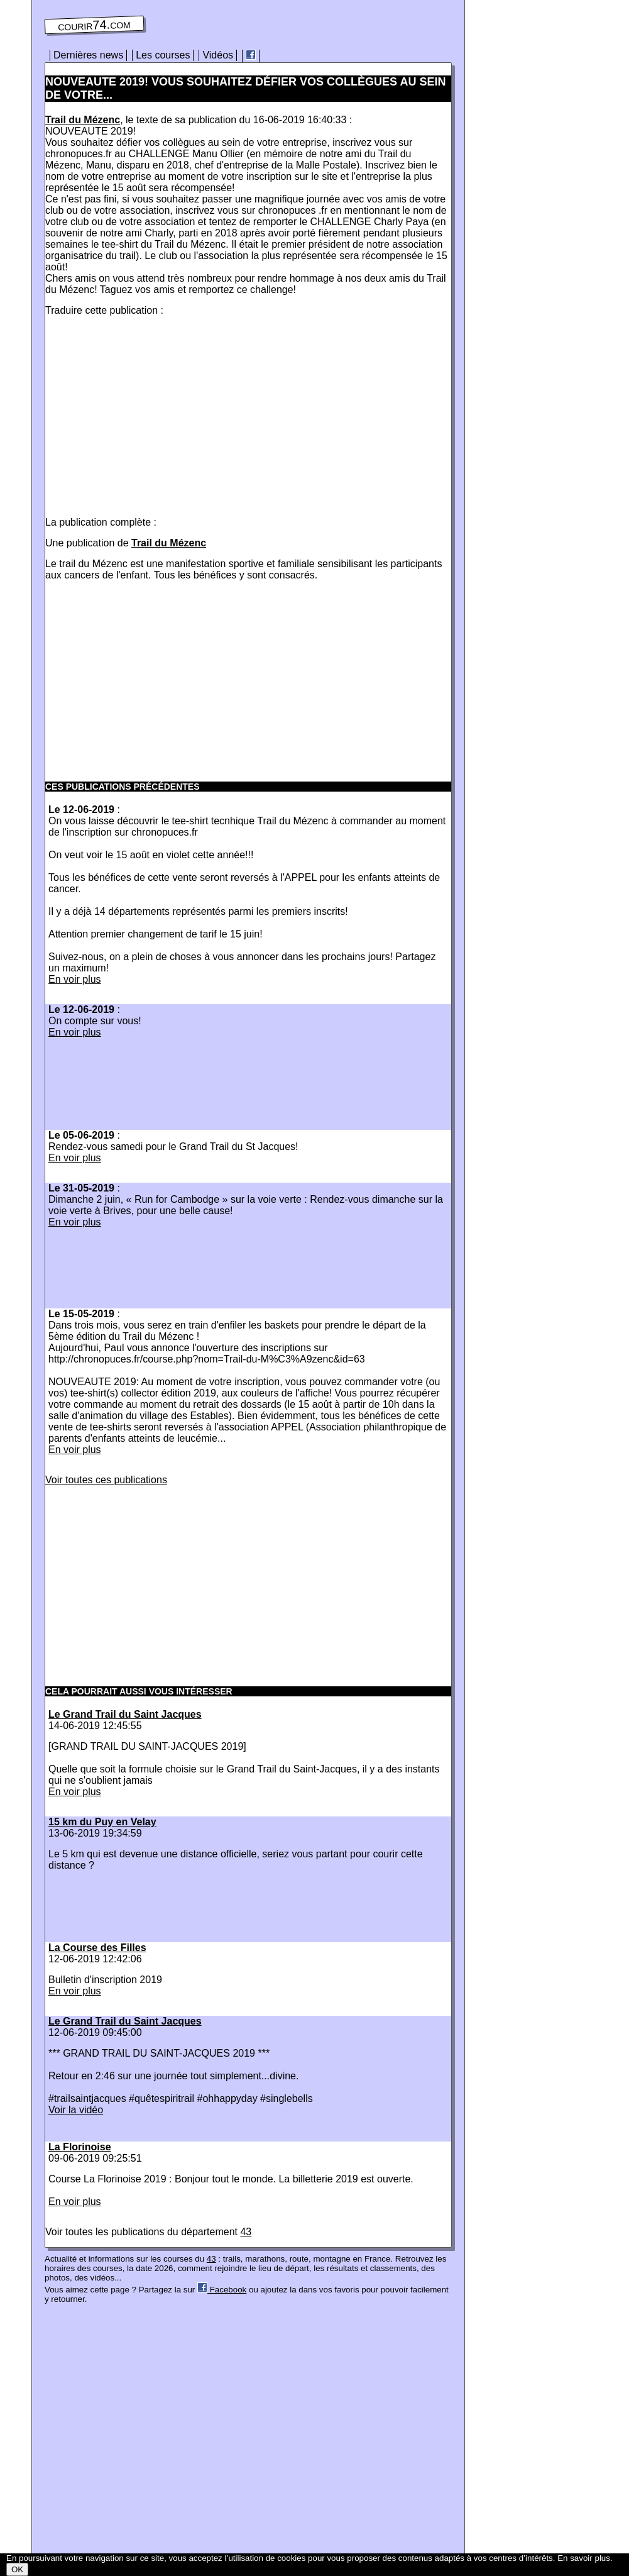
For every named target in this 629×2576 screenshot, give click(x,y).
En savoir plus (583, 2558)
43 (245, 2231)
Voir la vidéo (75, 2109)
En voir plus (74, 979)
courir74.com (94, 25)
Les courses (163, 55)
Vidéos (217, 55)
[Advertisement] (150, 414)
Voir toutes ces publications (106, 1479)
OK (17, 2569)
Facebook (221, 2289)
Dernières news (88, 55)
